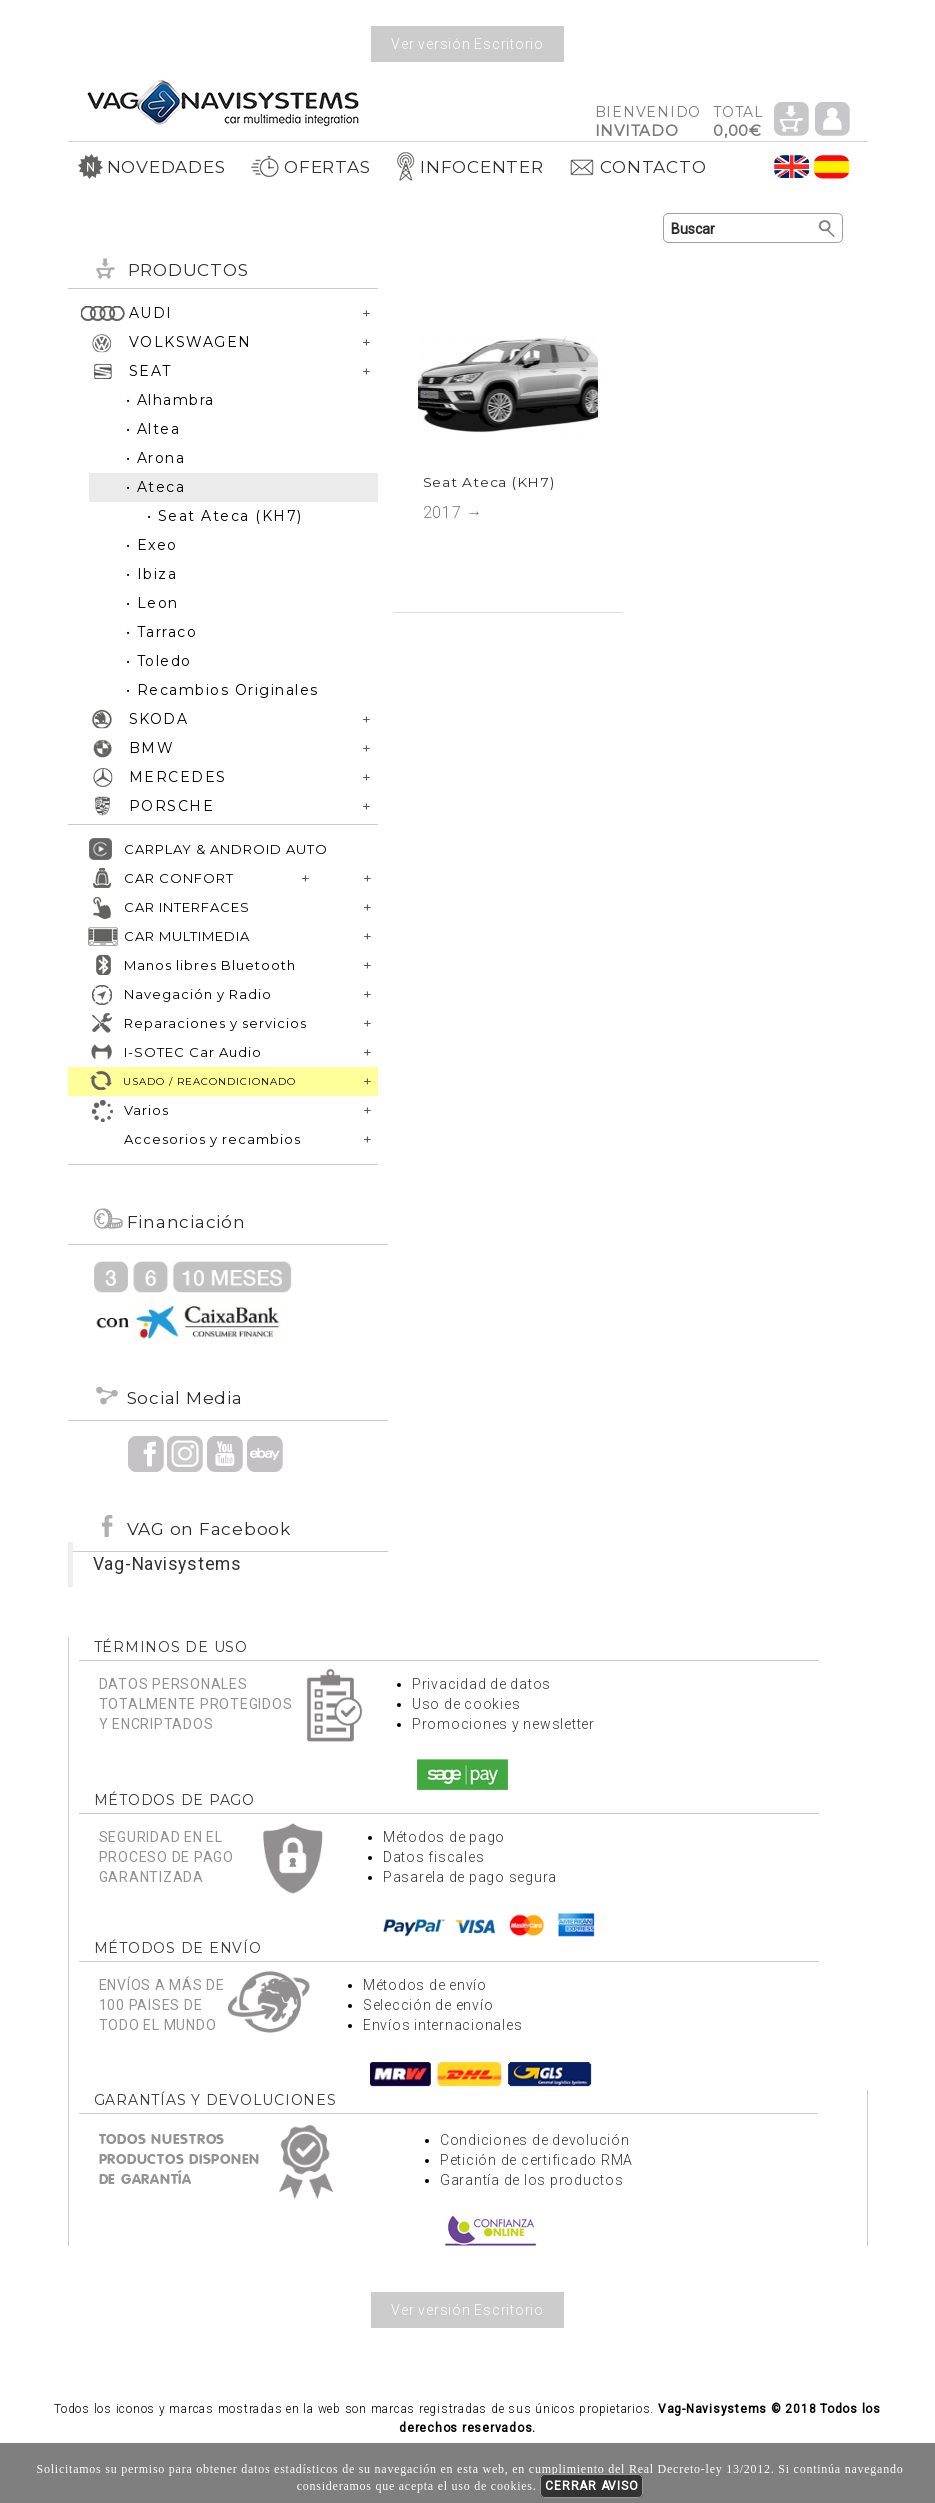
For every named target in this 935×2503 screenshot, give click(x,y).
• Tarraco (162, 632)
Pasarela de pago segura (470, 1877)
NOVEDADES (152, 167)
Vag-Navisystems (167, 1564)
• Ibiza (152, 574)
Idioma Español (832, 166)
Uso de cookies (466, 1704)
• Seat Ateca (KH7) (225, 516)
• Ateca (156, 487)
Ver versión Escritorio (467, 44)
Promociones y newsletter (503, 1724)
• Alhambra (170, 400)
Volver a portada (223, 101)
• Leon (152, 603)
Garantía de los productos (532, 2180)
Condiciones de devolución (535, 2140)
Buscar (827, 229)
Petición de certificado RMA (536, 2160)
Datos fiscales (434, 1857)
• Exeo (152, 545)
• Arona (156, 458)
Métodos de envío (425, 1985)
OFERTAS (310, 167)
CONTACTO (637, 167)
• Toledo (159, 661)
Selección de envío (428, 2005)
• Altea (153, 429)
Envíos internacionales (443, 2025)
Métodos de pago (444, 1837)
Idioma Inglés (792, 166)
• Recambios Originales (222, 690)
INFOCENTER (469, 167)
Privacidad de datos (481, 1684)
